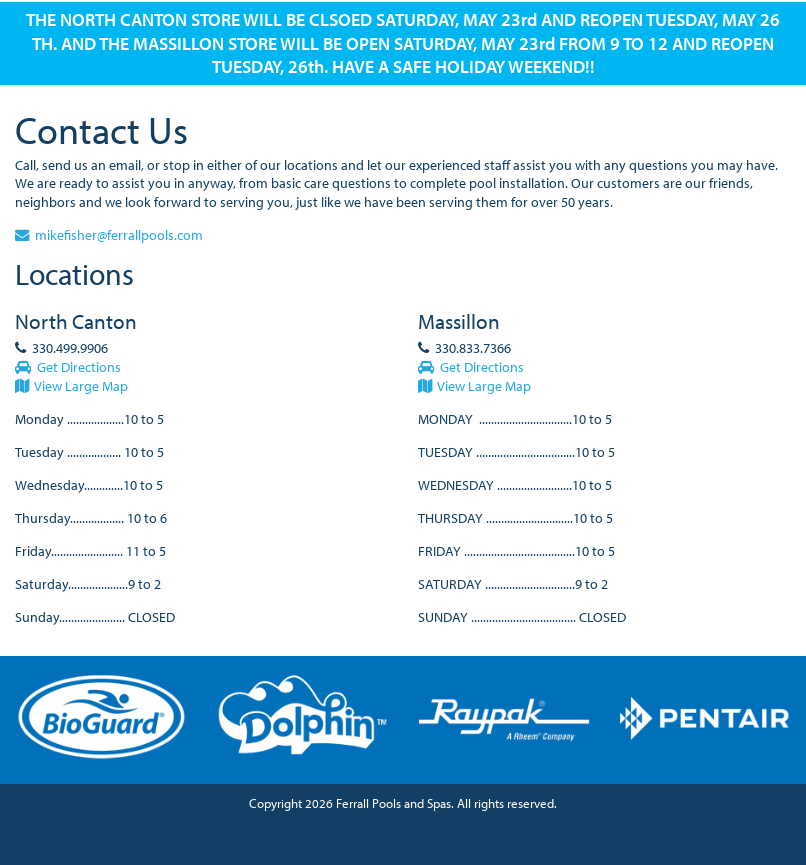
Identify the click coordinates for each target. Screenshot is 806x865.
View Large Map (71, 385)
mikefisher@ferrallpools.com (109, 234)
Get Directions (68, 366)
